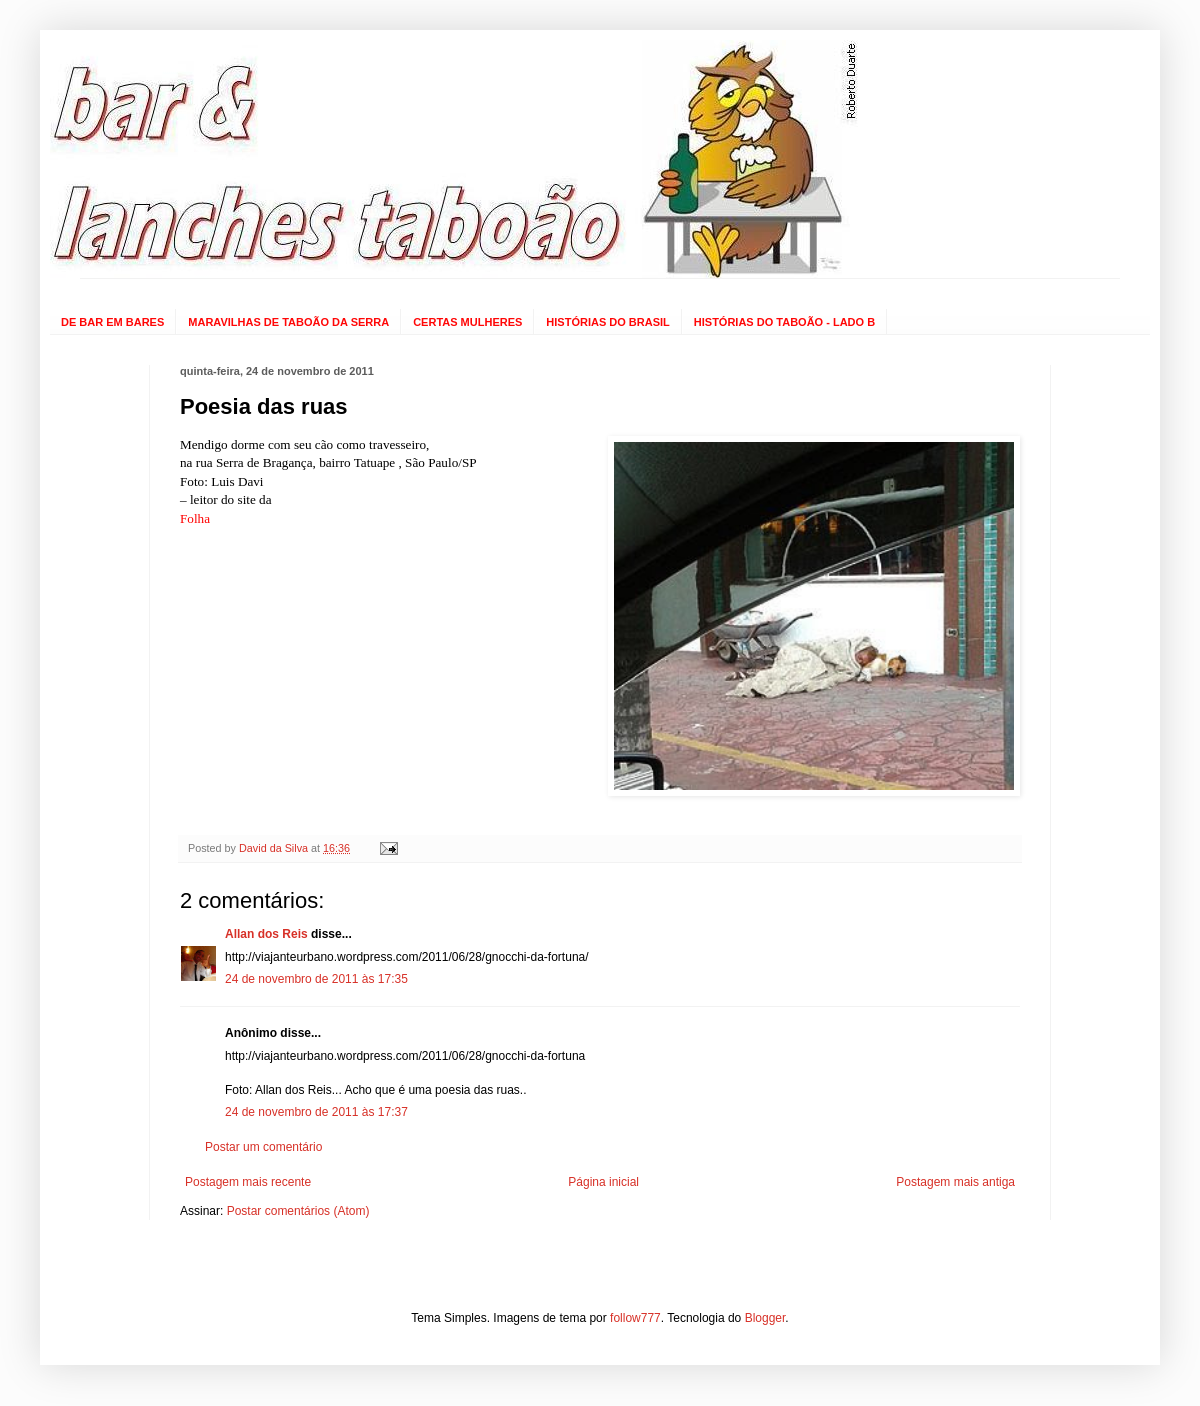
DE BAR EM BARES (112, 322)
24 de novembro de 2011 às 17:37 (316, 1112)
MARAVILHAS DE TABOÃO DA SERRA (288, 322)
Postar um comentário (263, 1147)
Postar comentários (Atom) (298, 1211)
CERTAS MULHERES (467, 322)
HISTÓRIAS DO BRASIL (607, 322)
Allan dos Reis (266, 934)
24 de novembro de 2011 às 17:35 (316, 979)
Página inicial (603, 1182)
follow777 (635, 1318)
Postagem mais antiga (955, 1182)
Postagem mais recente (248, 1182)
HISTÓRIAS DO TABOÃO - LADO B (784, 322)
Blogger (765, 1318)
